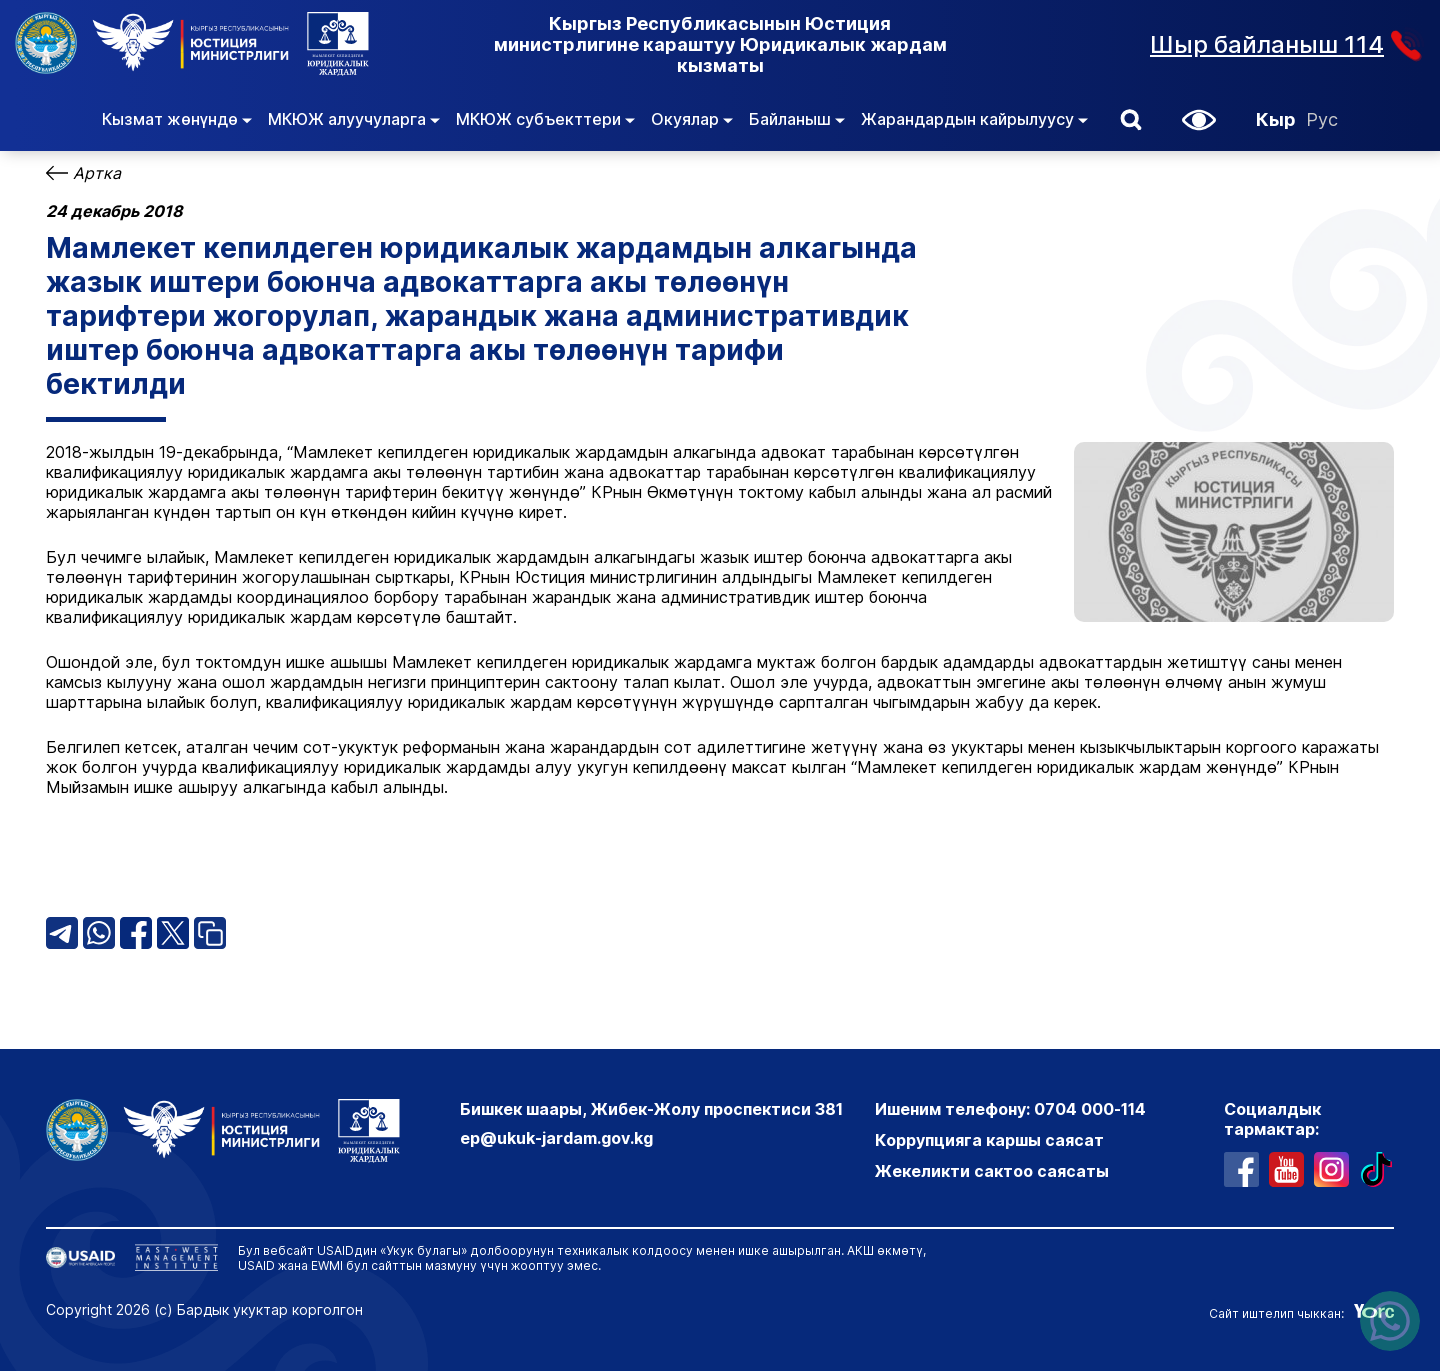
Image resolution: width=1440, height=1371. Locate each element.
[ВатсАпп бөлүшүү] (99, 933)
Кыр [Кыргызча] (1276, 119)
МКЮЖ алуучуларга (354, 119)
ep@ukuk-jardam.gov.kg (556, 1138)
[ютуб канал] (1286, 1169)
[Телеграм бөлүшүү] (62, 933)
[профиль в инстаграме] (1331, 1169)
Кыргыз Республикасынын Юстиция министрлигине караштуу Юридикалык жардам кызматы (720, 44)
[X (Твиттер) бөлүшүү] (173, 933)
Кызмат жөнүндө (177, 119)
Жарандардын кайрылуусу (974, 119)
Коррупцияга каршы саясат (989, 1140)
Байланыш (797, 119)
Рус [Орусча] (1322, 119)
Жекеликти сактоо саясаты (992, 1171)
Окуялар (692, 119)
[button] (1131, 120)
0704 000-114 (1090, 1109)
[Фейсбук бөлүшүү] (136, 933)
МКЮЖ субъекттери (545, 119)
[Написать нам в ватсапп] (1390, 1321)
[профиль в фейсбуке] (1241, 1169)
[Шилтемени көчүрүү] (210, 933)
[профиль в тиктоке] (1376, 1169)
